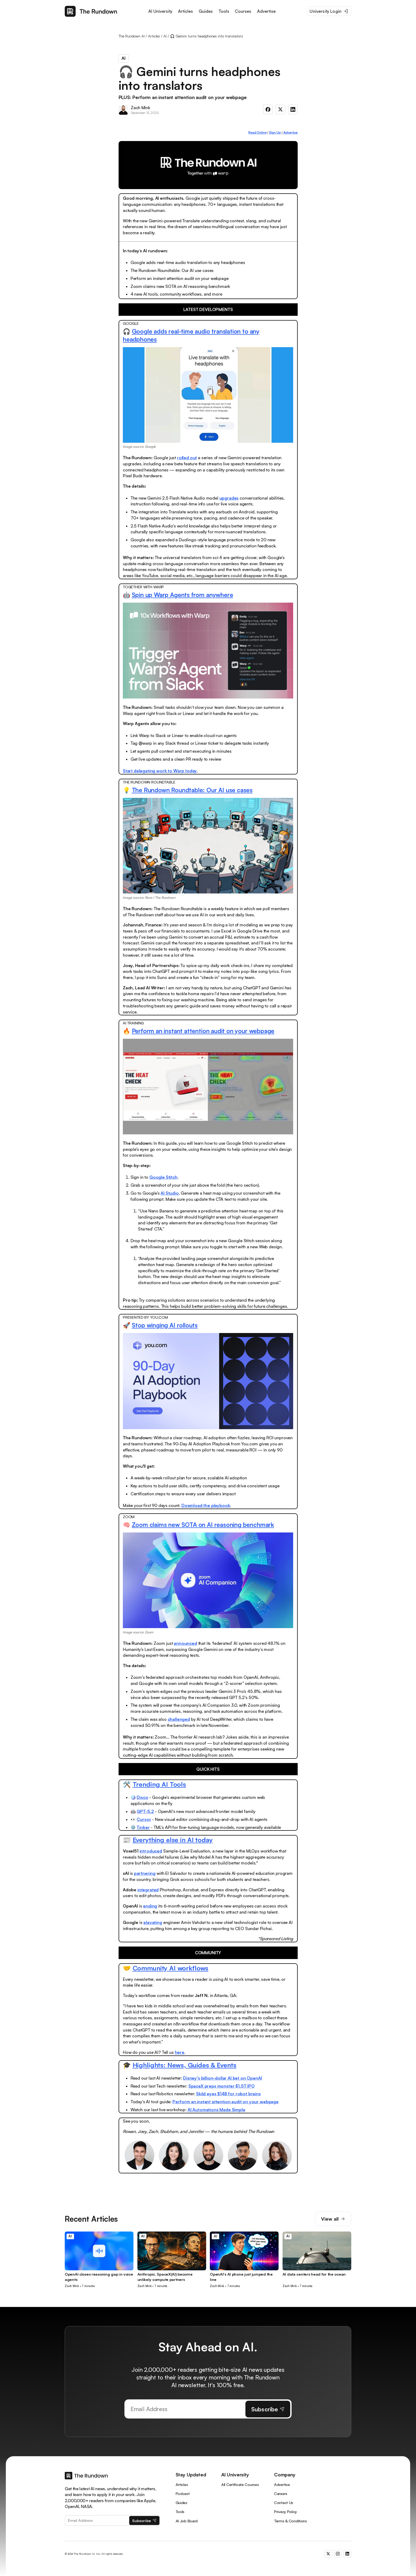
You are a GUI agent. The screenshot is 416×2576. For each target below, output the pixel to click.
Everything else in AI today (173, 1840)
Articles (154, 36)
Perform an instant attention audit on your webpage (203, 1030)
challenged (179, 1719)
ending (150, 1906)
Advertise (290, 132)
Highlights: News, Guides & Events (184, 2065)
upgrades (229, 498)
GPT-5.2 (145, 1811)
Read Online (257, 132)
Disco (142, 1797)
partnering (144, 1873)
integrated (148, 1889)
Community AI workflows (171, 1968)
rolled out (187, 457)
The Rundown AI (132, 36)
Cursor (144, 1819)
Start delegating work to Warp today (160, 770)
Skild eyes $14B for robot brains (228, 2093)
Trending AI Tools (159, 1784)
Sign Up (275, 132)
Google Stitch (163, 1177)
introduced (151, 1851)
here (179, 2052)
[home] (91, 11)
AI (165, 36)
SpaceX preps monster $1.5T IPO (221, 2086)
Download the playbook (205, 1505)
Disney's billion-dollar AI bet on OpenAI (222, 2078)
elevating (152, 1922)
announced (185, 1643)
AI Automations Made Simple (216, 2109)
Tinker (143, 1827)
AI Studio (170, 1193)
